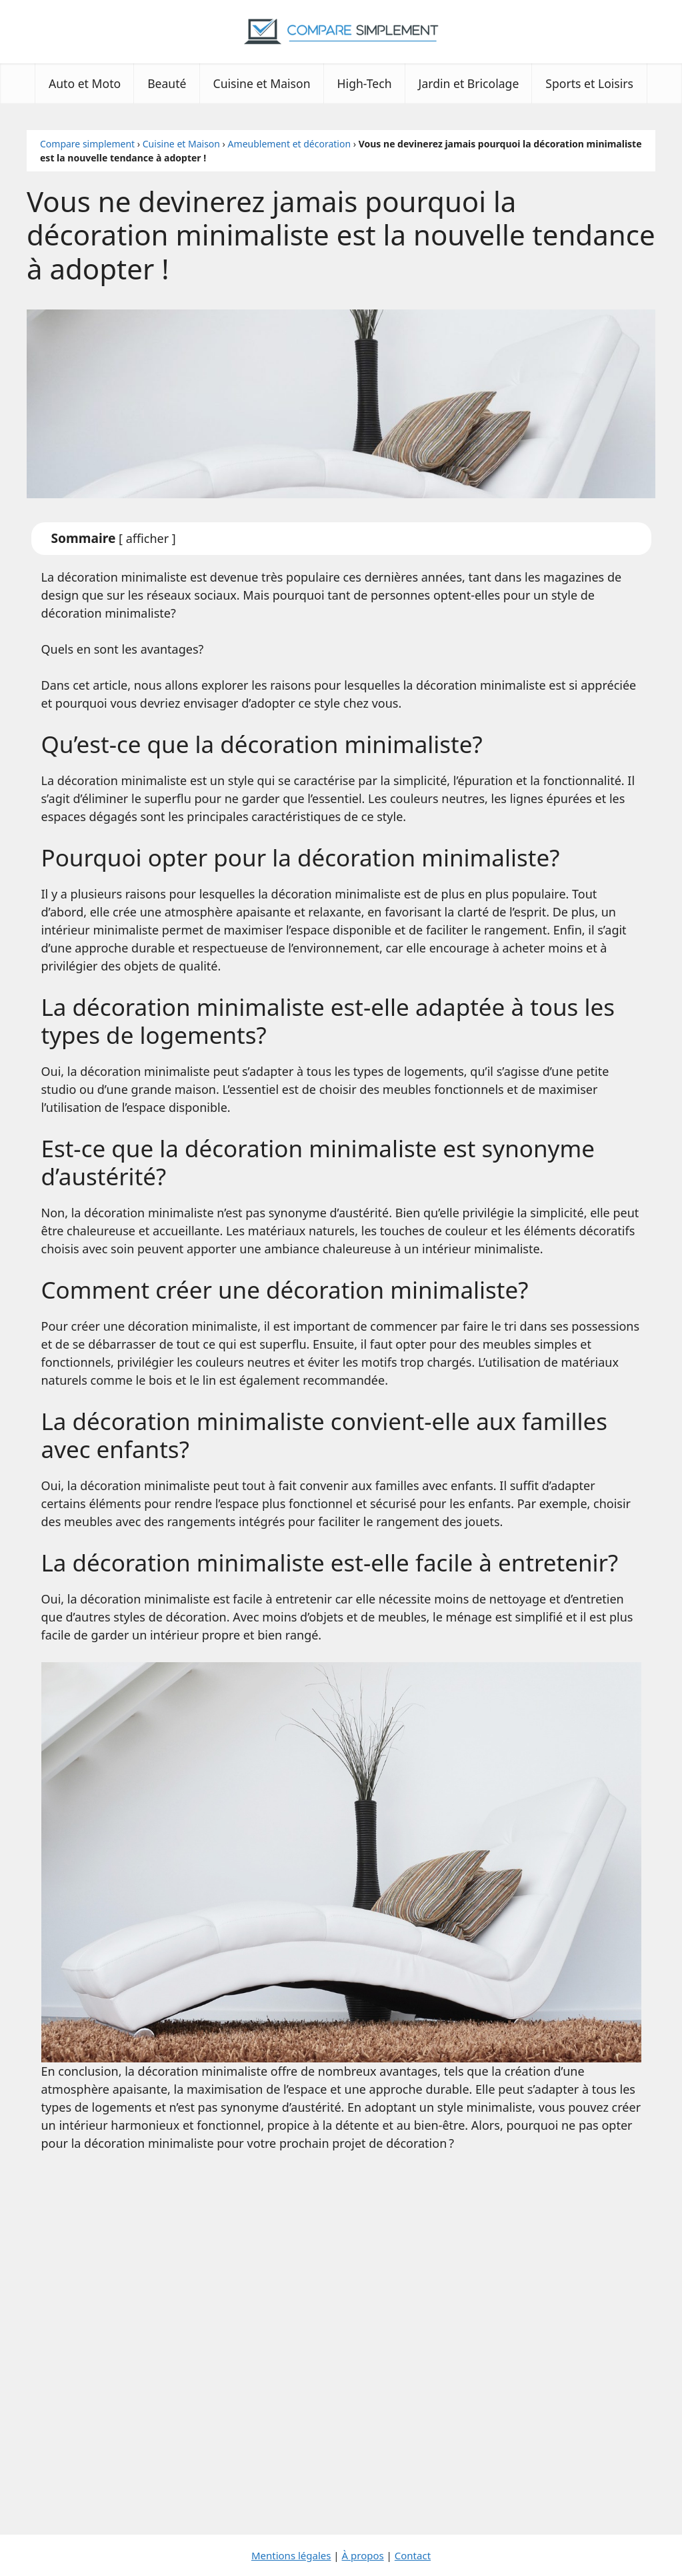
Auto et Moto (85, 83)
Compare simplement (87, 143)
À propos (363, 2555)
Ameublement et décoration (289, 143)
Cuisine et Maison (262, 83)
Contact (413, 2555)
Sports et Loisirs (589, 83)
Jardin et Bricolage (469, 83)
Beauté (166, 83)
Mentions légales (291, 2555)
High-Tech (364, 83)
